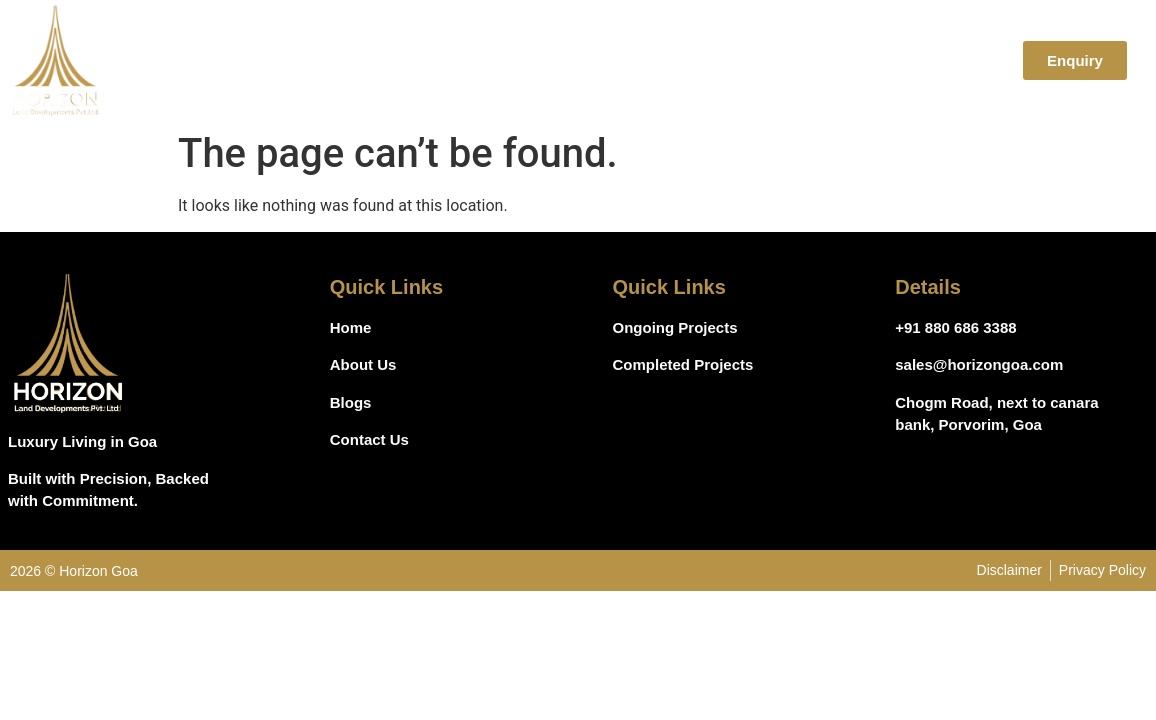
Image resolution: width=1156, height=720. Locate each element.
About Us (670, 60)
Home (583, 60)
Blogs (851, 60)
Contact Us (946, 60)
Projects (767, 60)
